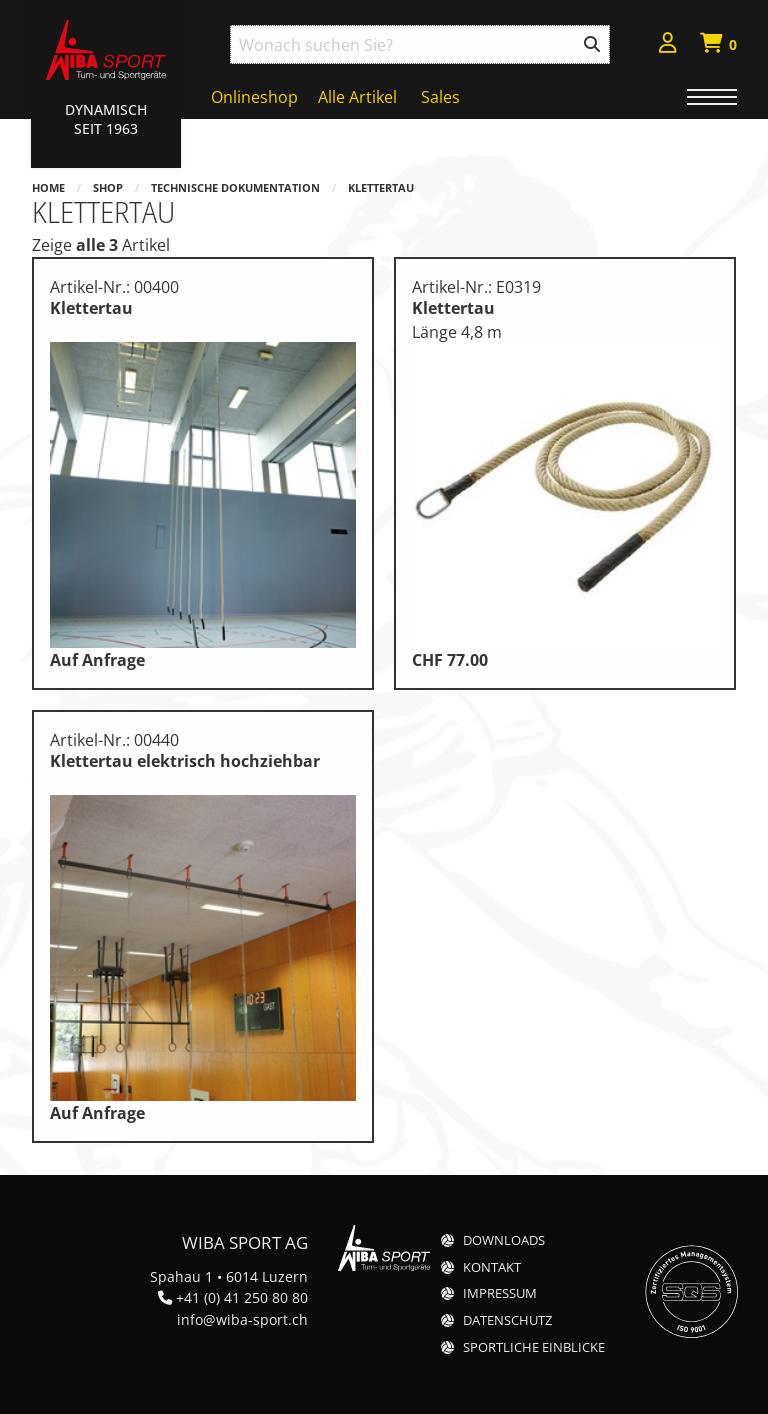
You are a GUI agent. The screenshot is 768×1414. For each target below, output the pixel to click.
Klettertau (381, 187)
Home (48, 187)
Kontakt (492, 1267)
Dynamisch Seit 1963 (106, 119)
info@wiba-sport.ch (242, 1319)
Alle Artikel (357, 97)
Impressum (500, 1293)
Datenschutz (507, 1320)
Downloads (504, 1240)
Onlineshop (254, 97)
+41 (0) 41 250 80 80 (242, 1297)
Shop (108, 187)
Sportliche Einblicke (534, 1347)
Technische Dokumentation (235, 187)
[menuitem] (668, 45)
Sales (440, 97)
